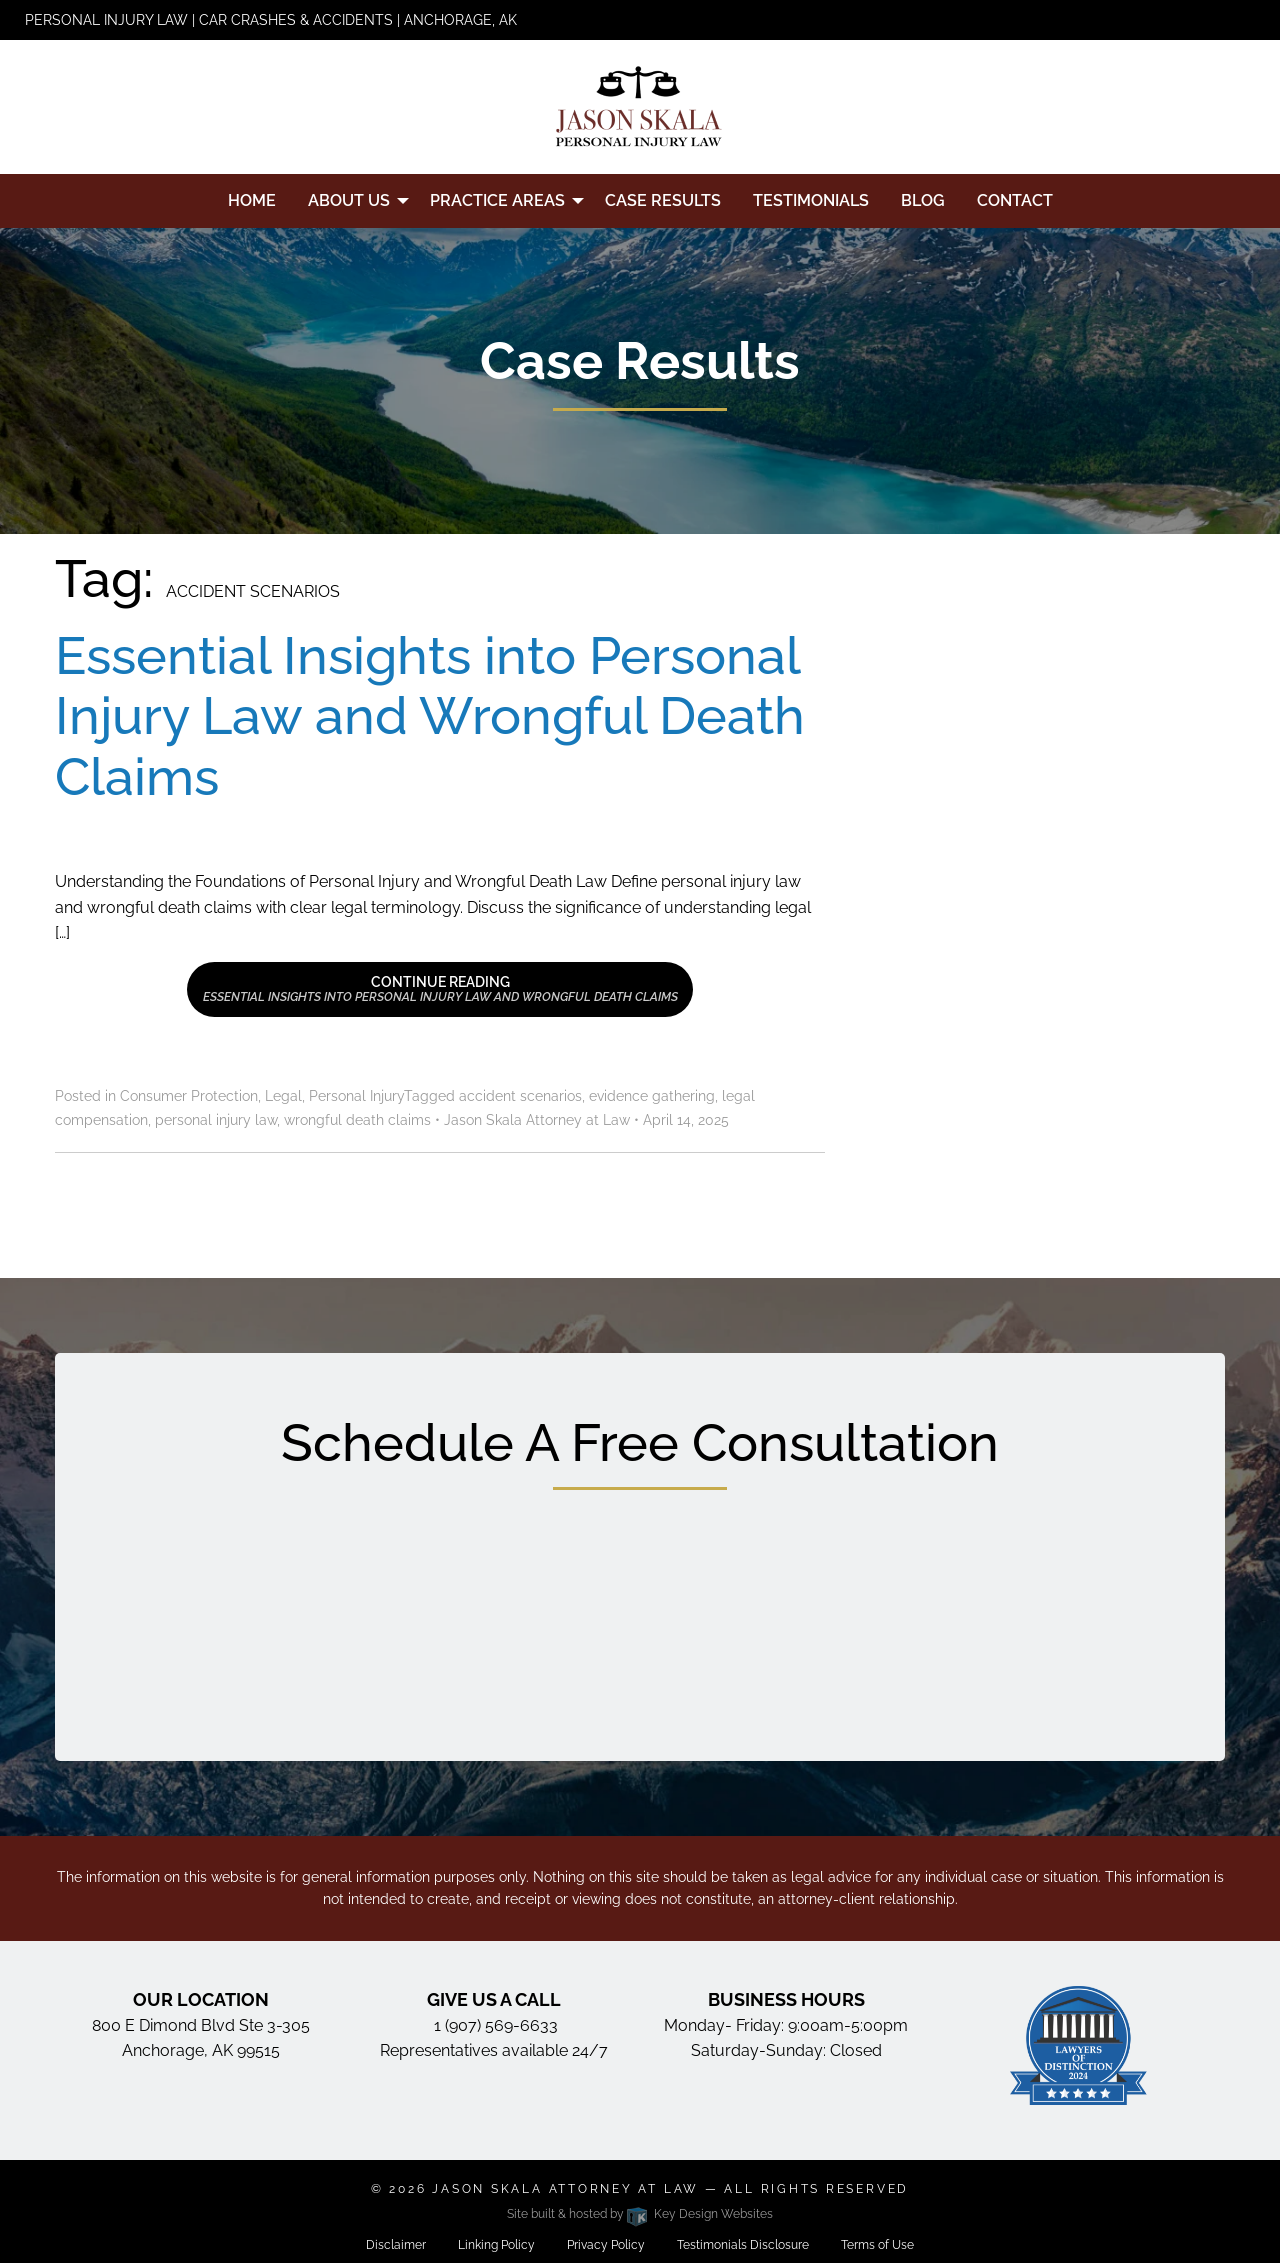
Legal (283, 1096)
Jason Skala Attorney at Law (565, 2189)
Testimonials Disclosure (743, 2245)
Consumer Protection (189, 1096)
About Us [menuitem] (349, 200)
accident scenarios (520, 1096)
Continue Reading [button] (440, 988)
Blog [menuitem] (923, 200)
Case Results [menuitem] (663, 200)
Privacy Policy (606, 2245)
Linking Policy (496, 2245)
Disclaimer (396, 2245)
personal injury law (216, 1120)
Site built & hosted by (639, 2214)
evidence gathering (652, 1096)
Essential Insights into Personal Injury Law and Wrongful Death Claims (430, 716)
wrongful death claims (357, 1120)
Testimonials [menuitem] (811, 200)
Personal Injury (356, 1096)
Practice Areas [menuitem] (497, 200)
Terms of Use (877, 2245)
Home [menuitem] (252, 200)
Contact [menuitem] (1015, 200)
